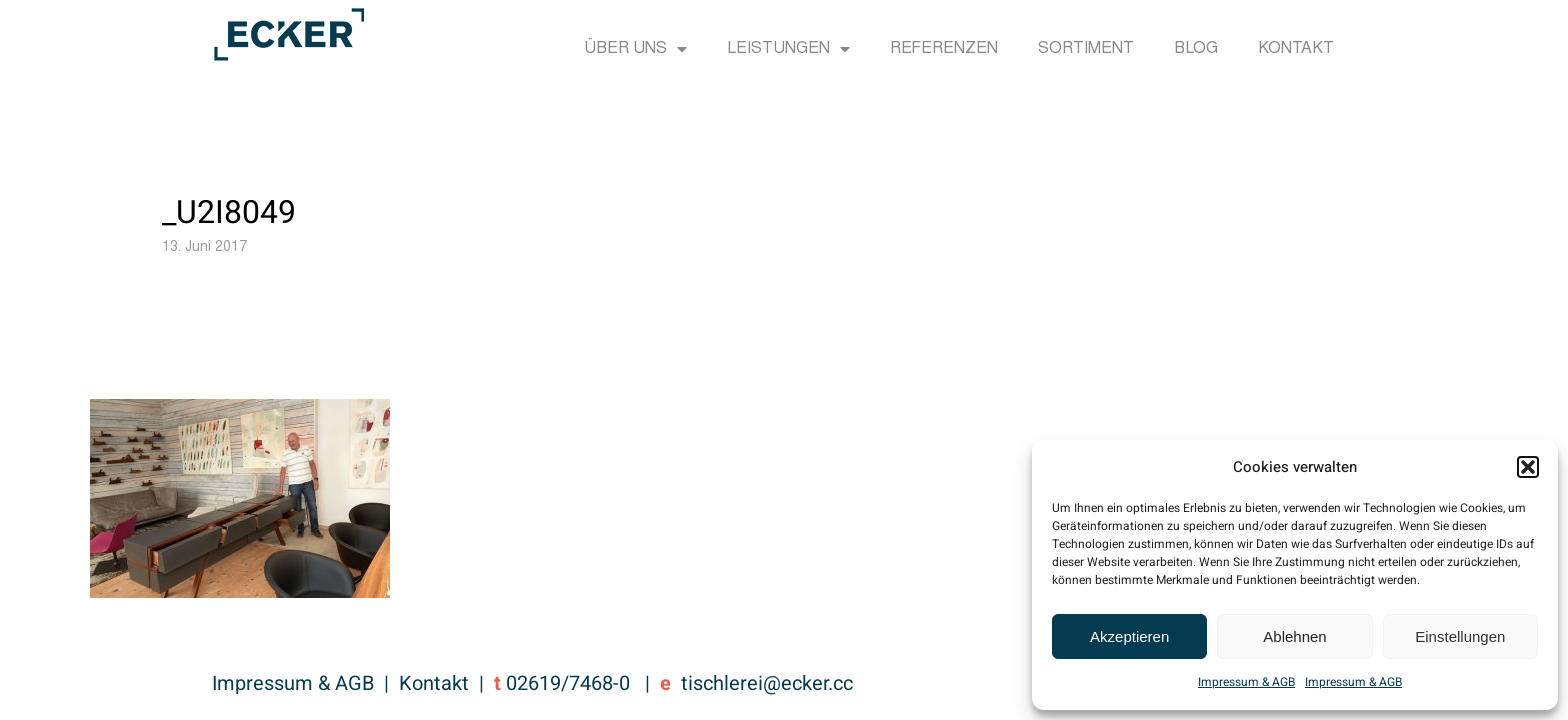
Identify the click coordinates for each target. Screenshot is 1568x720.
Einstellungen (1460, 636)
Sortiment (1086, 49)
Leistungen (788, 49)
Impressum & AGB (1246, 682)
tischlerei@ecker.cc (767, 683)
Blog (1196, 49)
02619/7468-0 (568, 683)
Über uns (635, 49)
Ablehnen (1294, 636)
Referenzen (944, 49)
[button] (1528, 467)
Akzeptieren (1129, 636)
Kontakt (1296, 49)
